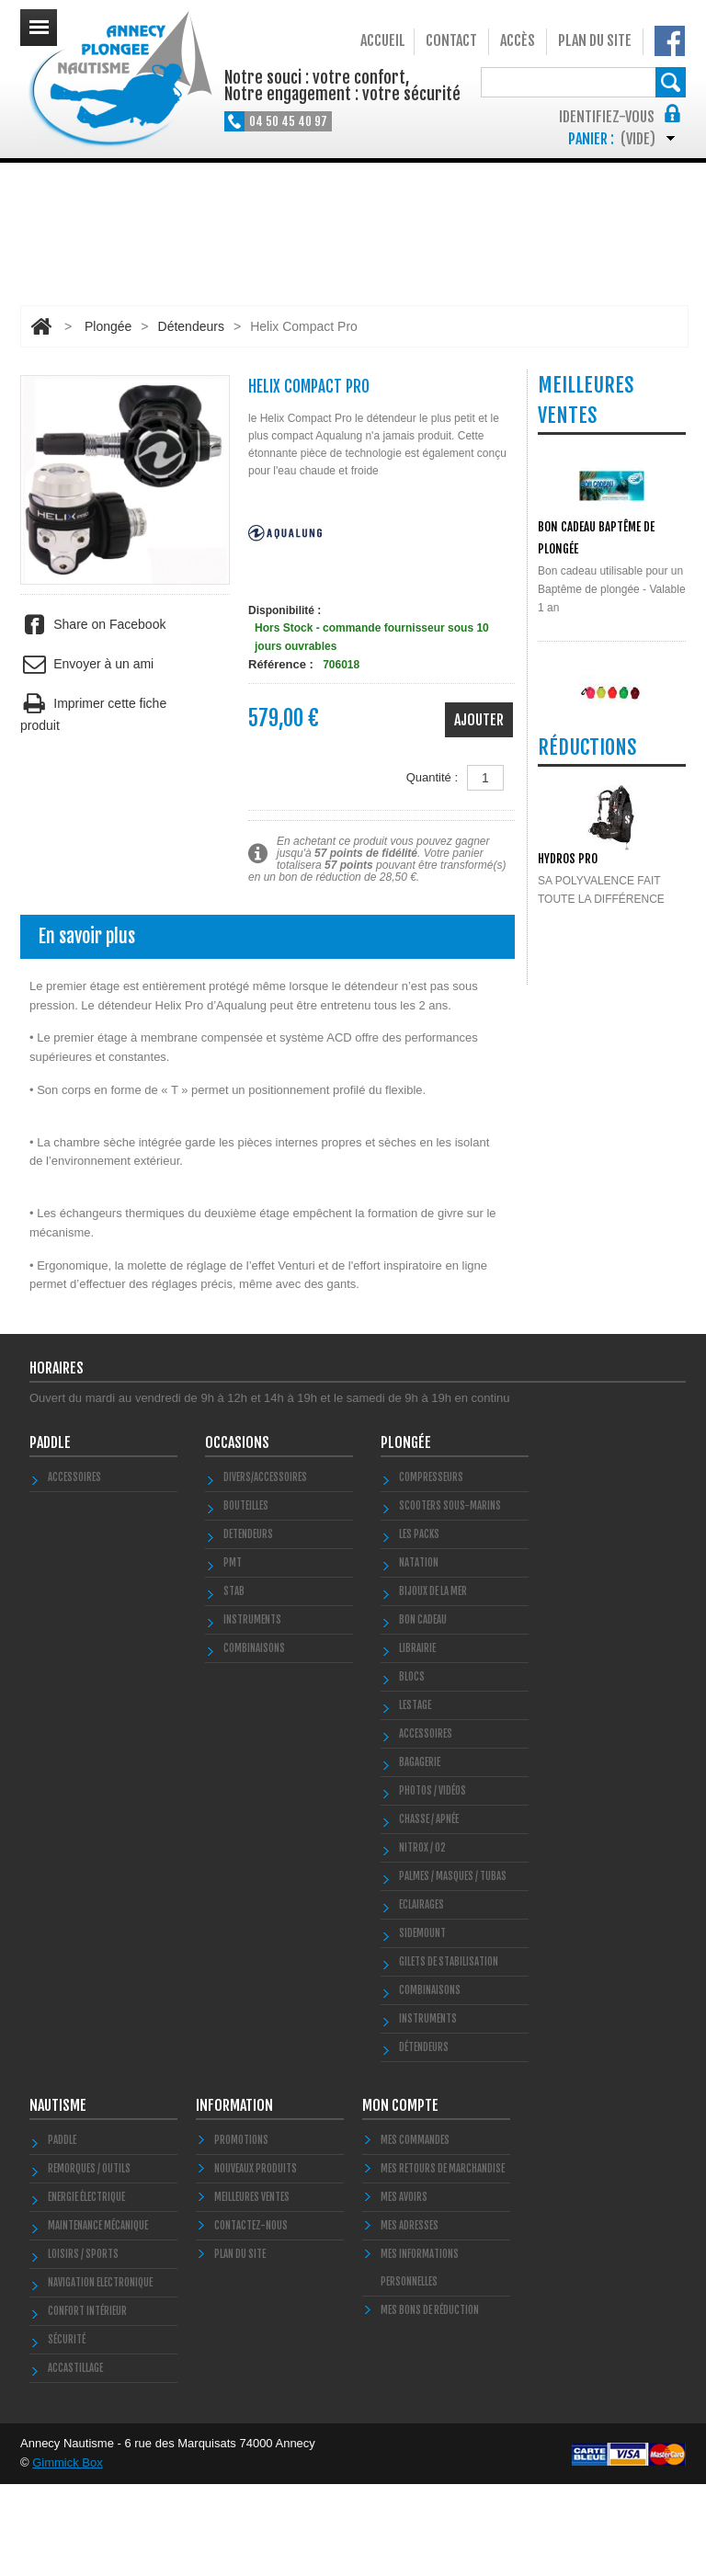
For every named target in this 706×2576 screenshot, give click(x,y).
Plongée (108, 326)
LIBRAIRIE (417, 1740)
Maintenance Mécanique (98, 2317)
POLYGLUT (561, 922)
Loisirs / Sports (83, 2346)
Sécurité (66, 2431)
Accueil (382, 40)
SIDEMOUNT (422, 2025)
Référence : (280, 664)
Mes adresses (409, 2317)
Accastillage (75, 2460)
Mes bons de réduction (430, 2402)
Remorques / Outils (89, 2260)
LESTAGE (415, 1797)
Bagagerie (419, 1854)
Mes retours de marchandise (443, 2260)
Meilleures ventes (252, 2289)
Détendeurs (191, 326)
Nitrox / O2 (422, 1939)
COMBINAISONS (254, 1740)
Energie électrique (86, 2289)
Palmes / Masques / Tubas (453, 1968)
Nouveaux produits (255, 2260)
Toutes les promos (608, 1337)
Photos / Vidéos (432, 1882)
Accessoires (74, 1569)
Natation (418, 1654)
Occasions (237, 1534)
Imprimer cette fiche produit (93, 712)
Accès (517, 40)
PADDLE (50, 1534)
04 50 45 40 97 (288, 121)
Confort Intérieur (87, 2403)
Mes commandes (415, 2232)
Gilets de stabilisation (448, 2053)
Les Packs (419, 1626)
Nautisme (57, 2197)
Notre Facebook (670, 41)
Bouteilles (245, 1597)
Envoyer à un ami (87, 664)
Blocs (412, 1768)
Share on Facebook (92, 624)
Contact (451, 40)
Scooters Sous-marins (450, 1597)
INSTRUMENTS (252, 1711)
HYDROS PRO (568, 1211)
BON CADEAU (423, 1711)
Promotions (241, 2232)
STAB (234, 1683)
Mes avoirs (404, 2289)
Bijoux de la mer (433, 1683)
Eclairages (421, 1996)
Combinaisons (430, 2082)
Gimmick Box (67, 2554)
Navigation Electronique (100, 2374)
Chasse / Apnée (429, 1911)
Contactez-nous (251, 2317)
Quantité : (432, 777)
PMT (232, 1654)
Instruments (428, 2110)
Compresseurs (431, 1569)
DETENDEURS (248, 1626)
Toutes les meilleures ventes (605, 1036)
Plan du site (595, 40)
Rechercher (670, 82)
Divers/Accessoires (265, 1569)
